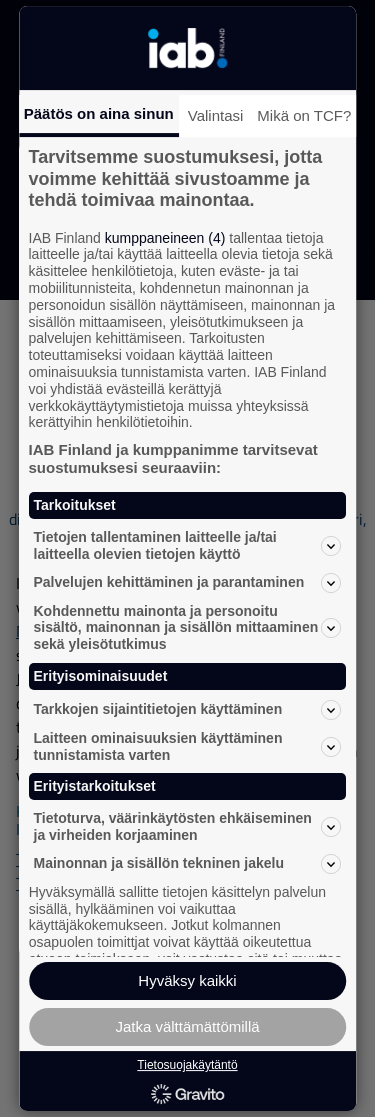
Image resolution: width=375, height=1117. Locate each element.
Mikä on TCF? (304, 115)
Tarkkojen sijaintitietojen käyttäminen (188, 710)
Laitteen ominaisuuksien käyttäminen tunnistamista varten (188, 746)
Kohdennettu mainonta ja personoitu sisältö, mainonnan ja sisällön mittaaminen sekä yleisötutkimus (188, 628)
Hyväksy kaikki (187, 980)
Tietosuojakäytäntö (187, 1065)
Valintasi (216, 115)
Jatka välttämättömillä (187, 1026)
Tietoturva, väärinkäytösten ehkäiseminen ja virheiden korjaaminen (188, 826)
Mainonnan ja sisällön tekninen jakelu (188, 864)
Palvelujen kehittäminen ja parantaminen (188, 583)
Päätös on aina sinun (99, 113)
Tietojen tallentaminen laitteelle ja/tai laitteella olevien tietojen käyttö (188, 545)
